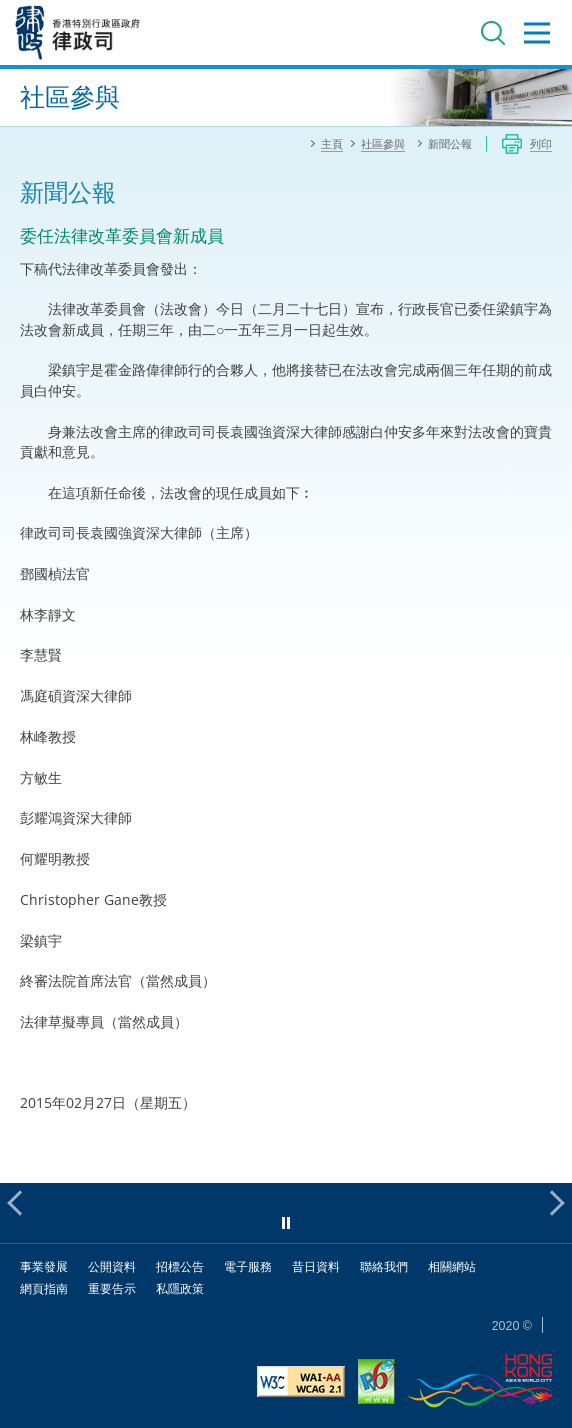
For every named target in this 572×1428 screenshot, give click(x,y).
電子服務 (248, 1266)
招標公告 (180, 1266)
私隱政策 (180, 1288)
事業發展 (44, 1266)
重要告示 (112, 1288)
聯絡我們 (384, 1266)
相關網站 (452, 1266)
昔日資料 (316, 1266)
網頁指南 (44, 1288)
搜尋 (493, 33)
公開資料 (112, 1266)
